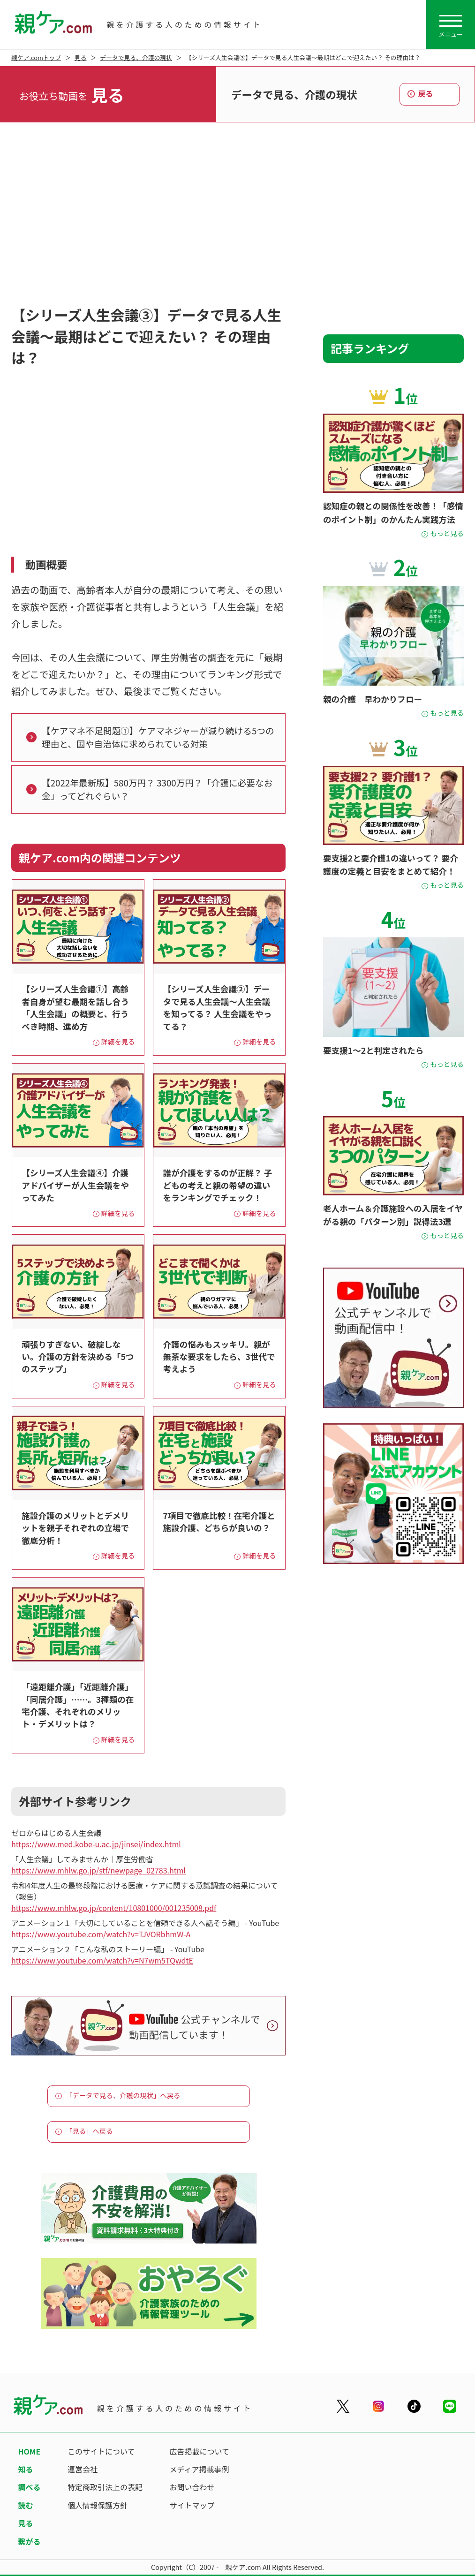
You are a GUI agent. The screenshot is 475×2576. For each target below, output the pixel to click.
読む (25, 2505)
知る (25, 2469)
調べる (29, 2487)
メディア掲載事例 (199, 2469)
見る (81, 57)
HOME (29, 2451)
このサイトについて (101, 2451)
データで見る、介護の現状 (136, 57)
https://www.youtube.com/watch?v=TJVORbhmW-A (100, 1934)
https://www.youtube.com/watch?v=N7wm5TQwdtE (102, 1960)
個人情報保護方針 (98, 2505)
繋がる (29, 2541)
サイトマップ (192, 2505)
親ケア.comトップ (36, 57)
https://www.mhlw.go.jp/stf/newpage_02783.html (98, 1870)
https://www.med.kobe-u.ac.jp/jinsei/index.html (96, 1844)
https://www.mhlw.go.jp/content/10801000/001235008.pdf (113, 1907)
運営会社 (83, 2469)
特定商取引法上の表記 (105, 2487)
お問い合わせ (192, 2487)
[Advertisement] (237, 216)
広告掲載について (200, 2451)
